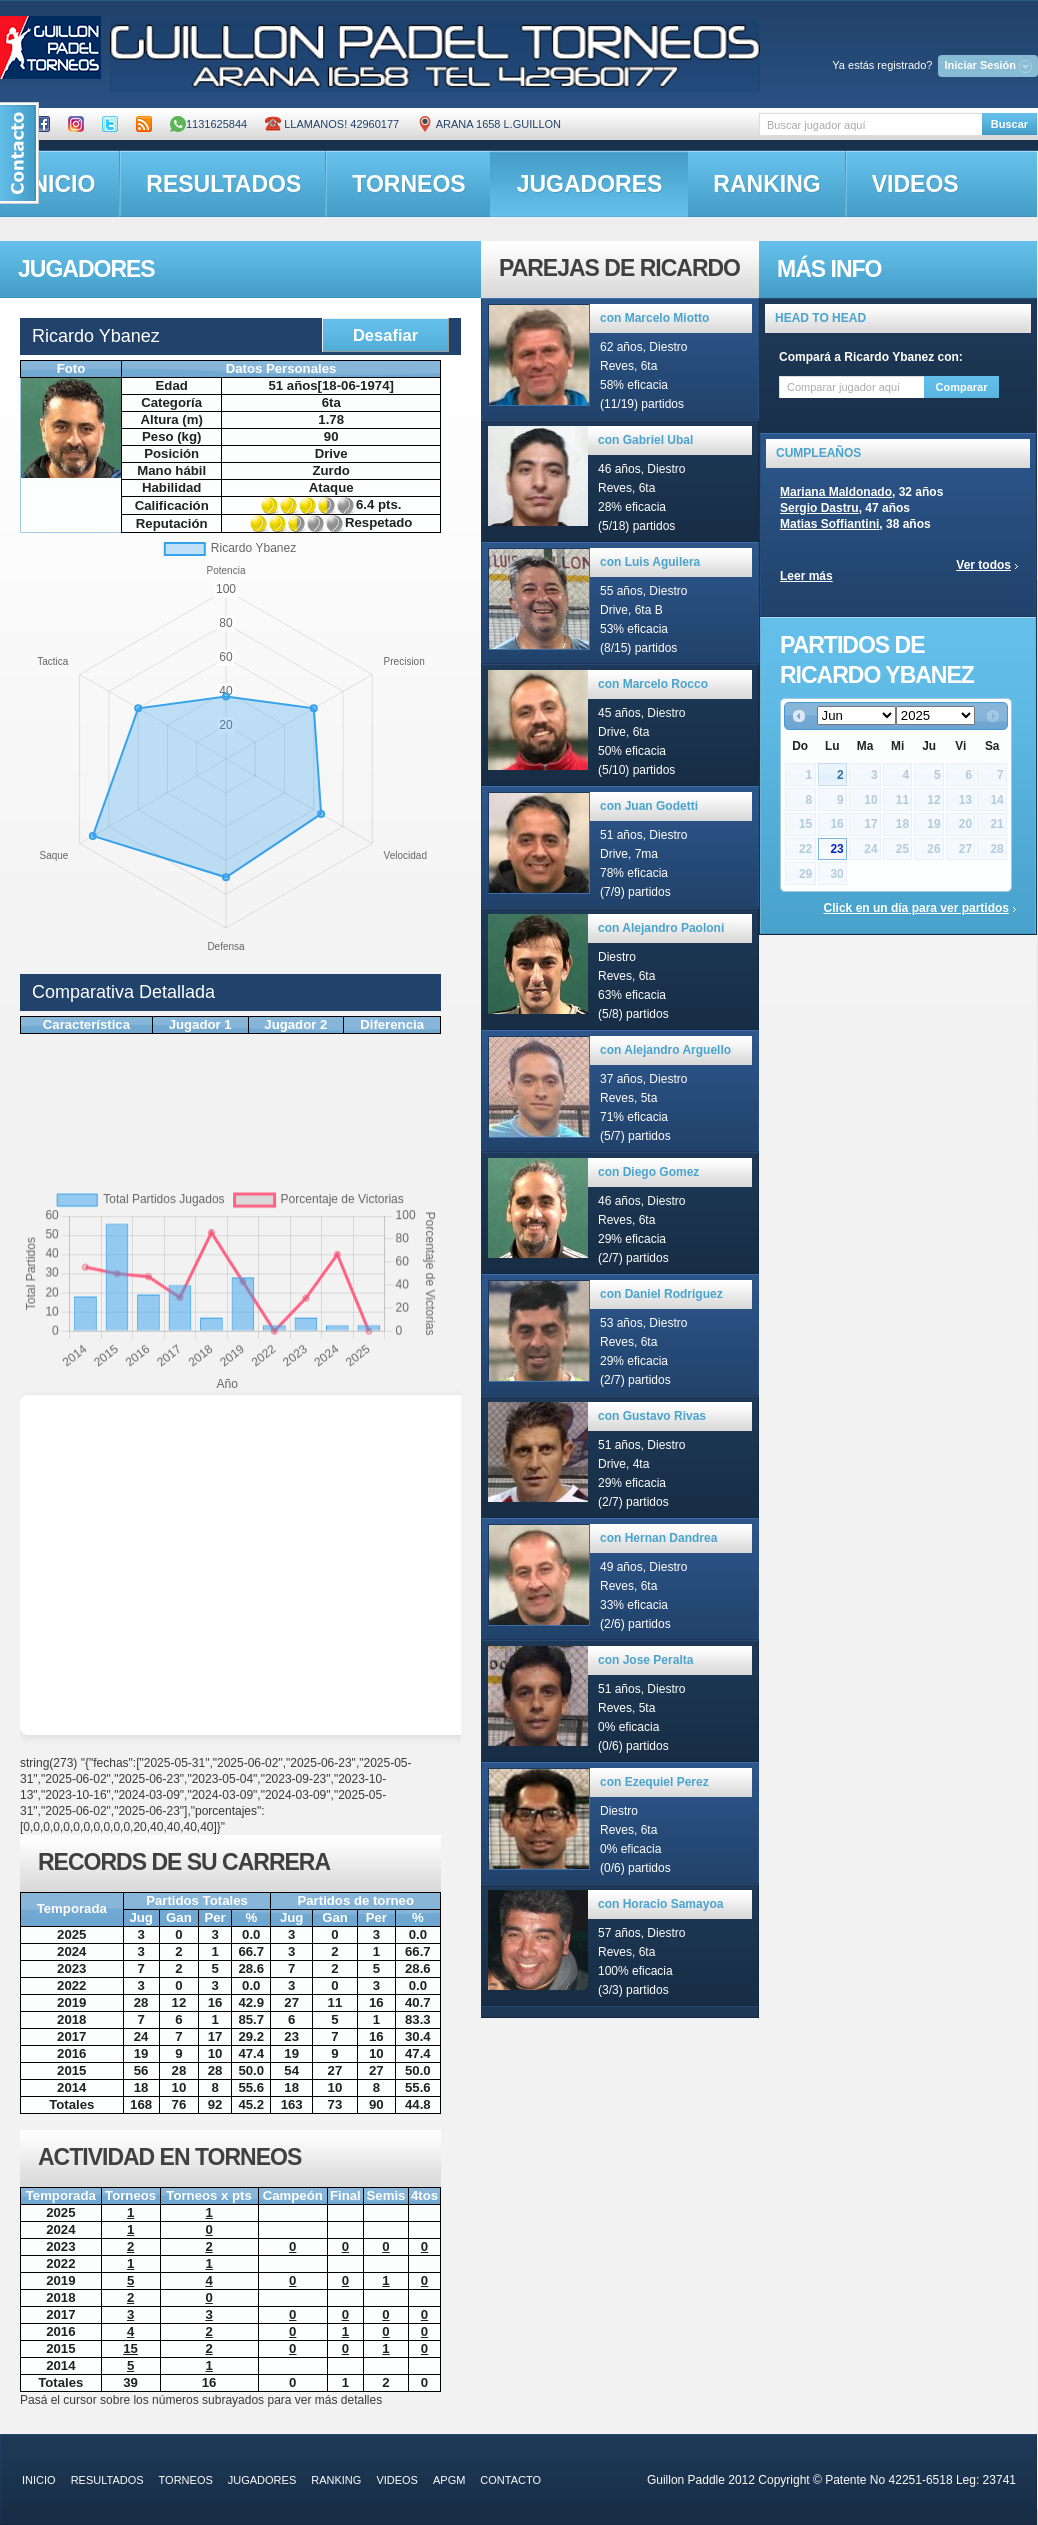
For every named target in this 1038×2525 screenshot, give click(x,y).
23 (836, 849)
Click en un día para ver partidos (916, 908)
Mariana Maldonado (836, 492)
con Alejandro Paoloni (661, 928)
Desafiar (385, 335)
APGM (449, 2480)
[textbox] (870, 124)
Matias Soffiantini (829, 524)
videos (915, 184)
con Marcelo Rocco (653, 684)
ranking (766, 184)
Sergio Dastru (819, 508)
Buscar (1009, 124)
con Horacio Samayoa (660, 1904)
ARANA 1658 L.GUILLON (489, 124)
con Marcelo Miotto (654, 318)
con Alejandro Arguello (665, 1050)
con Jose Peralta (645, 1660)
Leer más (806, 576)
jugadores (590, 184)
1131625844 (208, 124)
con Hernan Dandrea (658, 1538)
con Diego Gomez (648, 1172)
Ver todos (983, 565)
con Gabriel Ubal (645, 440)
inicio (39, 2480)
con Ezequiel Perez (654, 1782)
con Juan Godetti (649, 806)
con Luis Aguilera (650, 562)
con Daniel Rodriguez (661, 1294)
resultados (223, 184)
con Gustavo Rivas (652, 1416)
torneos (408, 184)
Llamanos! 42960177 (332, 124)
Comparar (962, 387)
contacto (510, 2480)
